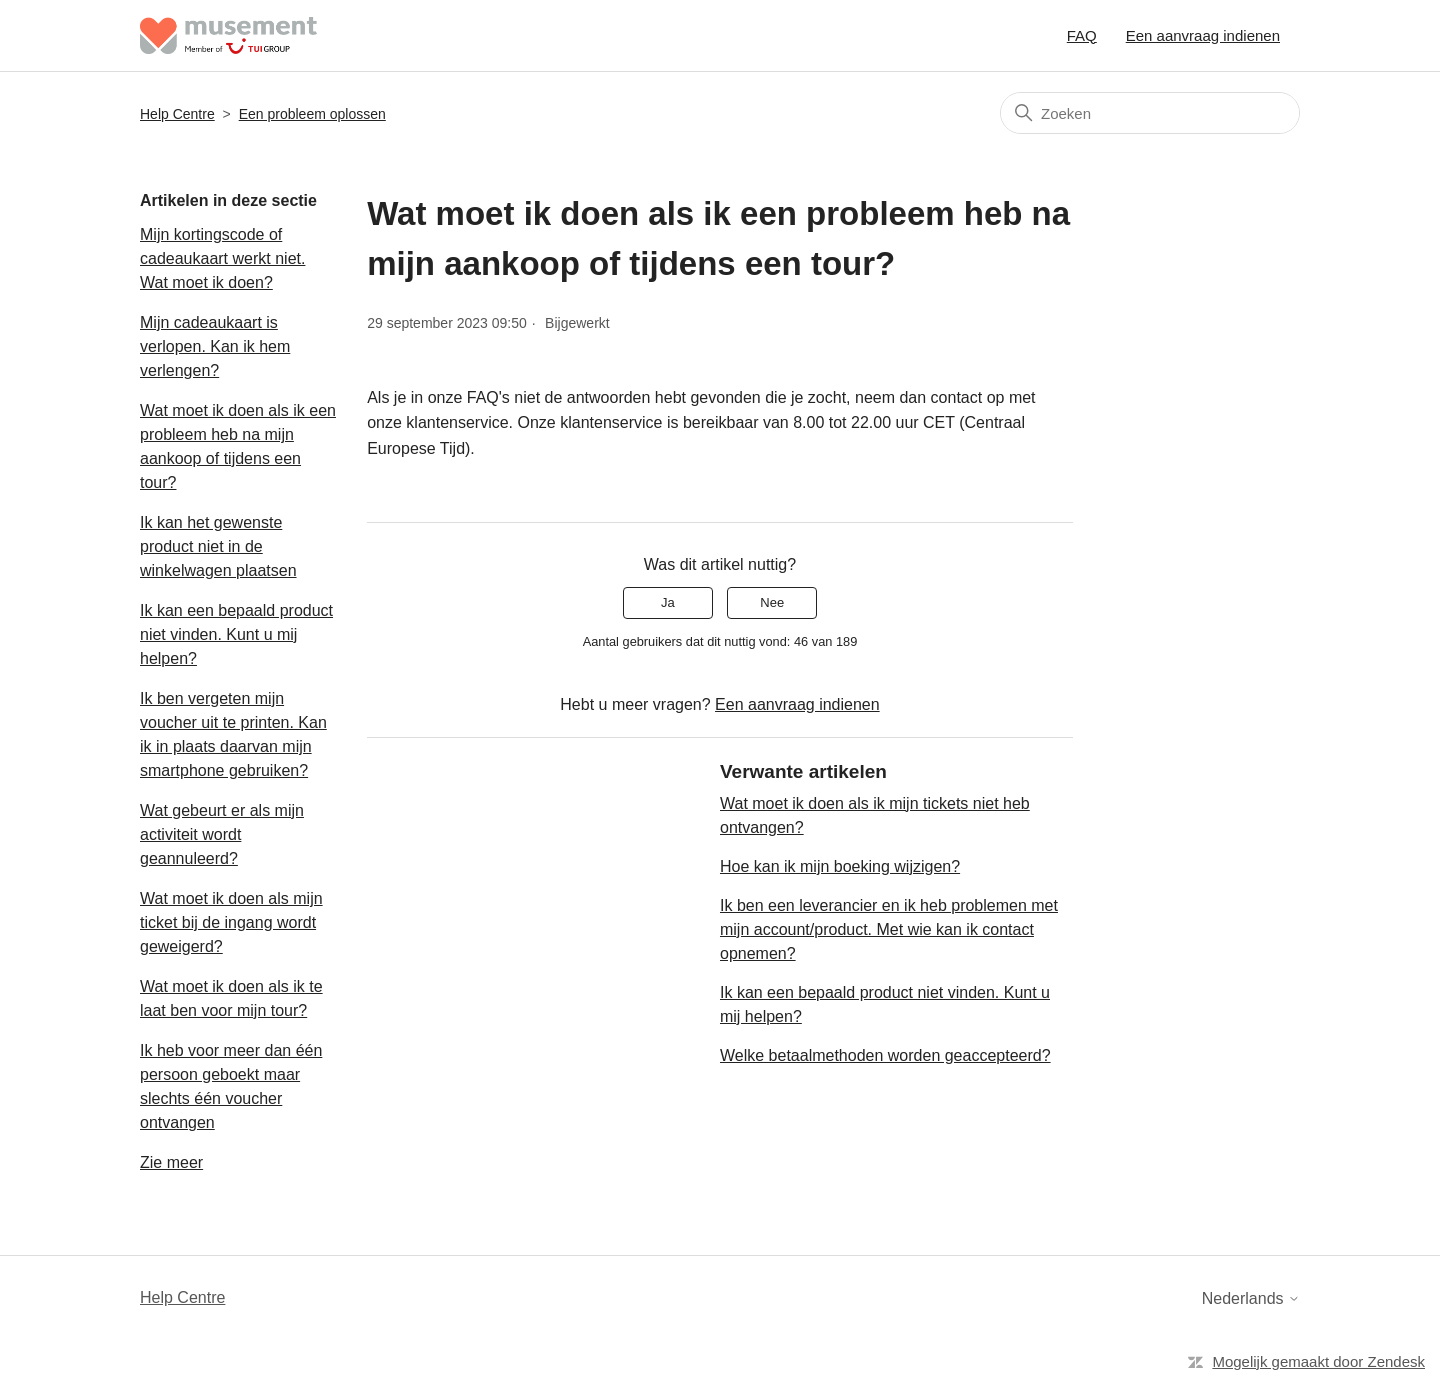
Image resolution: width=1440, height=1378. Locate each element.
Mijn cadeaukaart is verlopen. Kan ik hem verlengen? (215, 346)
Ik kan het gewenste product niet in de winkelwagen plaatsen (218, 546)
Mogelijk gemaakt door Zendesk (1318, 1361)
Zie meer (171, 1162)
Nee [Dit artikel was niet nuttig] (772, 602)
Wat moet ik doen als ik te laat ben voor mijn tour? (231, 998)
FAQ (1082, 35)
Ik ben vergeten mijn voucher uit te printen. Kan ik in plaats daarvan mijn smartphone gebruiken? (233, 734)
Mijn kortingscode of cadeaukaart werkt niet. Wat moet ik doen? (222, 258)
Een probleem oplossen (312, 114)
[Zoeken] (1150, 113)
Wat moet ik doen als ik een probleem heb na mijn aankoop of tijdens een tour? (238, 446)
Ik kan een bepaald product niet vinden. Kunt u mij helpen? (236, 634)
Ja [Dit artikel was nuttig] (668, 602)
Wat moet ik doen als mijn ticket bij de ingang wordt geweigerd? (231, 922)
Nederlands (1251, 1298)
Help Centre (177, 114)
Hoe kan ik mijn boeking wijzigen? (840, 866)
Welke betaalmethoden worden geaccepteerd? (885, 1055)
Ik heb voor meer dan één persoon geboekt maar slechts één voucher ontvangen (231, 1086)
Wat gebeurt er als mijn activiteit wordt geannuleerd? (222, 834)
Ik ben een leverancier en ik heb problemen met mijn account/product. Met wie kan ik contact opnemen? (889, 929)
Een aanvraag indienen (1203, 35)
